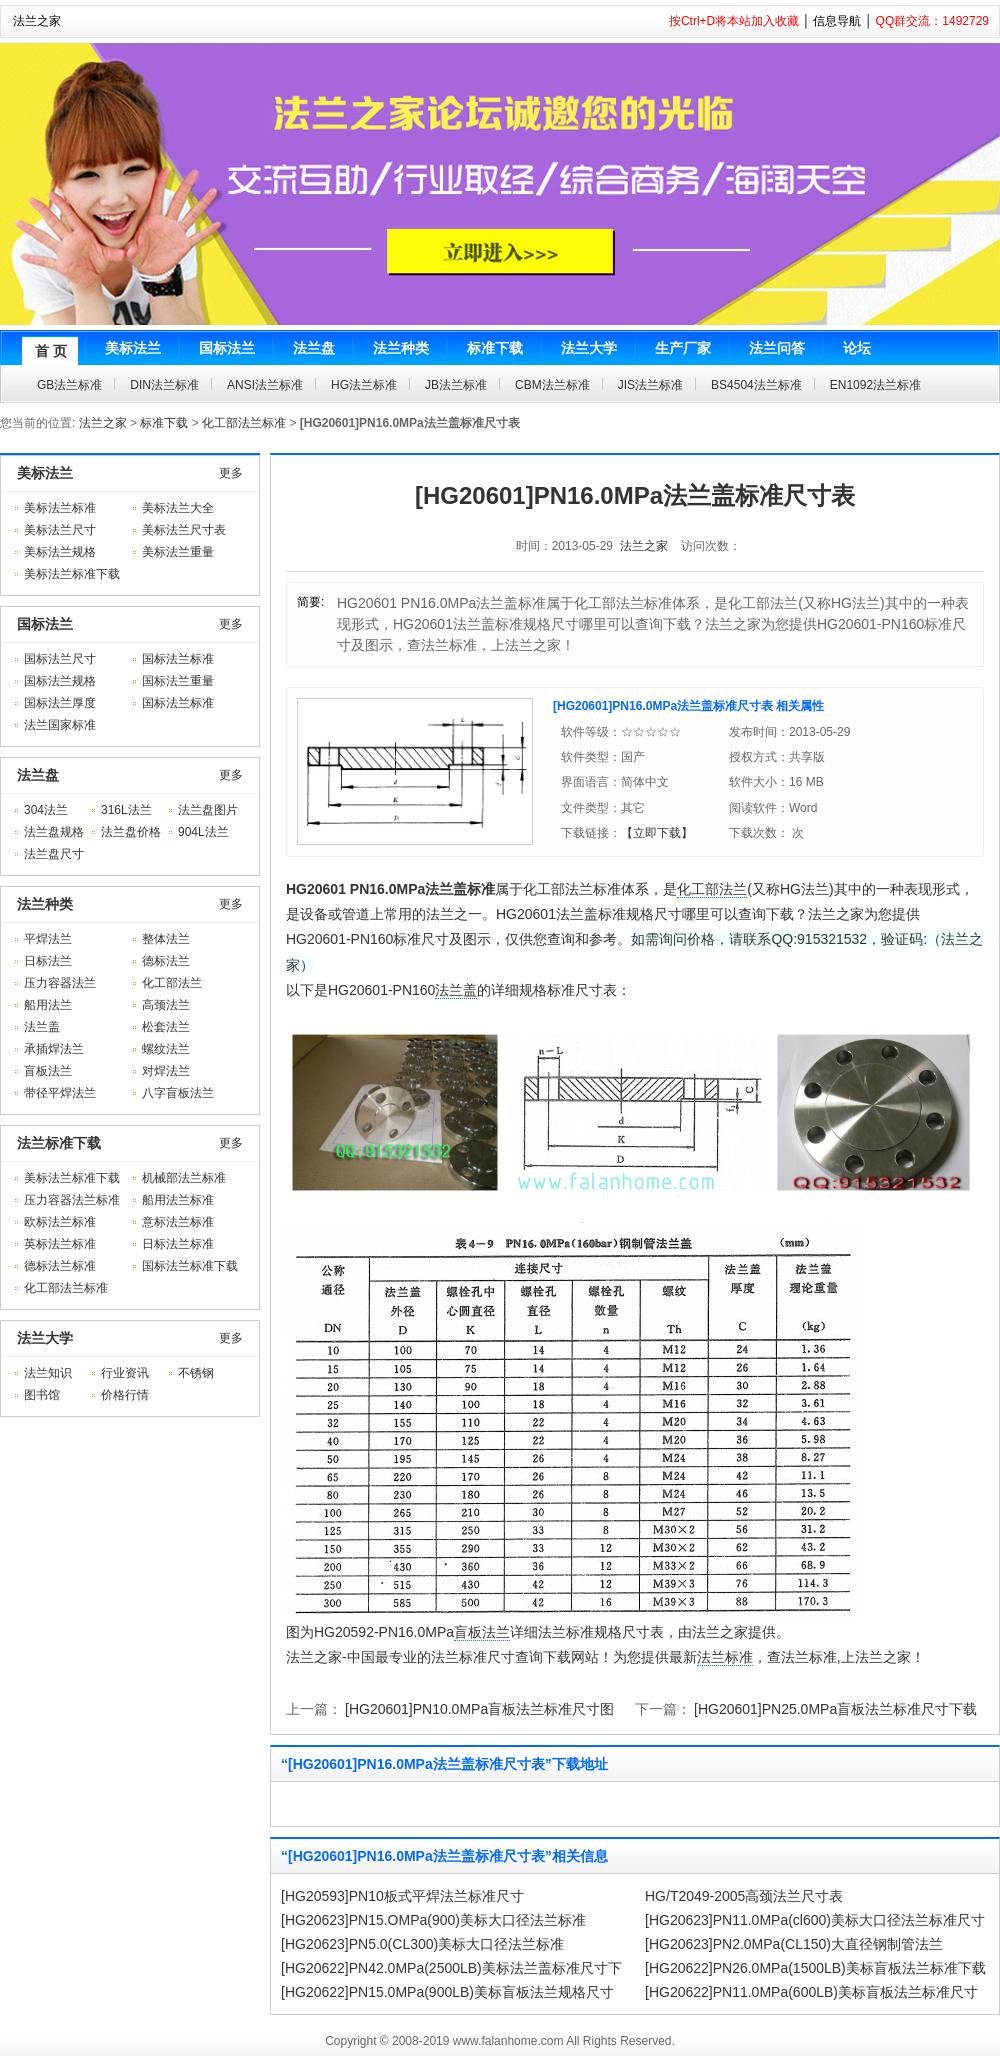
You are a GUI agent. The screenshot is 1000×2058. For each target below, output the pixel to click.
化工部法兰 (172, 983)
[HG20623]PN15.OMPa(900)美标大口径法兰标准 (433, 1920)
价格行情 (125, 1395)
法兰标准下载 (59, 1143)
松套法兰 (166, 1027)
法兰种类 (45, 904)
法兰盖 (42, 1027)
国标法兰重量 (178, 681)
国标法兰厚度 (60, 703)
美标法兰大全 (178, 508)
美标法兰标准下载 (72, 574)
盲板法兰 (48, 1071)
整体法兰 (166, 939)
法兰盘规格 (54, 832)
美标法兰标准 (60, 508)
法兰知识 (48, 1373)
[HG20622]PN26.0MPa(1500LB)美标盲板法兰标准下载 (815, 1968)
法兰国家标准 (60, 725)
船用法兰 (48, 1005)
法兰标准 (725, 1657)
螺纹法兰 (166, 1049)
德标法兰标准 (60, 1266)
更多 (231, 473)
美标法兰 (45, 473)
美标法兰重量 (178, 552)
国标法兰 (45, 624)
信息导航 (837, 21)
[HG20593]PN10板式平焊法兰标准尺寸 (402, 1896)
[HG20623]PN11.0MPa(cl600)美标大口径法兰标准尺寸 (815, 1920)
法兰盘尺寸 (54, 854)
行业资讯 (125, 1373)
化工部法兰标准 (244, 423)
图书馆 (42, 1395)
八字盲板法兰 (178, 1093)
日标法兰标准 (178, 1244)
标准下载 (164, 423)
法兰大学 (45, 1338)
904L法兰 (203, 832)
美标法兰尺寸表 (184, 530)
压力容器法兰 (60, 983)
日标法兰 (48, 961)
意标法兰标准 (178, 1222)
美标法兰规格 (60, 552)
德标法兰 (166, 961)
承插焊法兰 (54, 1049)
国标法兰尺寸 (60, 659)
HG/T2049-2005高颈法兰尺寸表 (744, 1896)
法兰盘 (38, 775)
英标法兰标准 (60, 1244)
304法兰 (46, 810)
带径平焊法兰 (60, 1093)
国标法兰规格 (60, 681)
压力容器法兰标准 (72, 1200)
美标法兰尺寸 (60, 530)
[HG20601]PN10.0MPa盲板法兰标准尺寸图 (479, 1709)
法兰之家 (37, 21)
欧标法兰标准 (60, 1222)
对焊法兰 (166, 1071)
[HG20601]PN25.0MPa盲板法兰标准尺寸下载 (835, 1709)
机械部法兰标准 (184, 1178)
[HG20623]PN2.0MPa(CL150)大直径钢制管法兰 (794, 1944)
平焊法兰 (48, 939)
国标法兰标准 (178, 659)
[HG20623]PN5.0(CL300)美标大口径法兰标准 (422, 1944)
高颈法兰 (166, 1005)
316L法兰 (126, 810)
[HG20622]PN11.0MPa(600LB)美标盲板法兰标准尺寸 (811, 1992)
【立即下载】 (657, 833)
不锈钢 (196, 1373)
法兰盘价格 (131, 832)
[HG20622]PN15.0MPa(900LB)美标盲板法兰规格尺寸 (447, 1992)
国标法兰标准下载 (190, 1266)
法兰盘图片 (208, 810)
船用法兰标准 (178, 1200)
